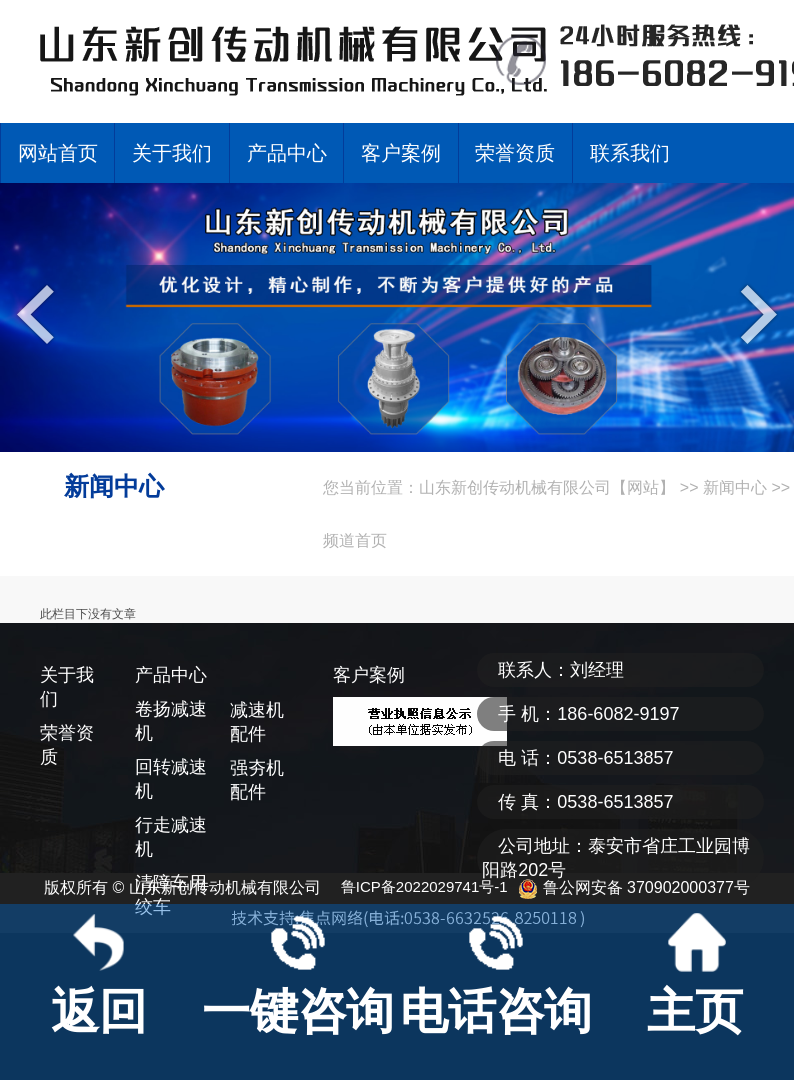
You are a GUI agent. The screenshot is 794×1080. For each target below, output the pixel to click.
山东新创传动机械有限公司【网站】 (547, 487)
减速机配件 (257, 722)
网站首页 (58, 153)
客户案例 (401, 153)
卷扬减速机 (171, 721)
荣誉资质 (515, 153)
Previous (40, 313)
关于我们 (172, 153)
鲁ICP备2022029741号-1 (424, 886)
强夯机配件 (257, 780)
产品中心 (287, 153)
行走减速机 (171, 837)
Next (753, 313)
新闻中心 (735, 487)
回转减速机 (171, 779)
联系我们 (630, 153)
